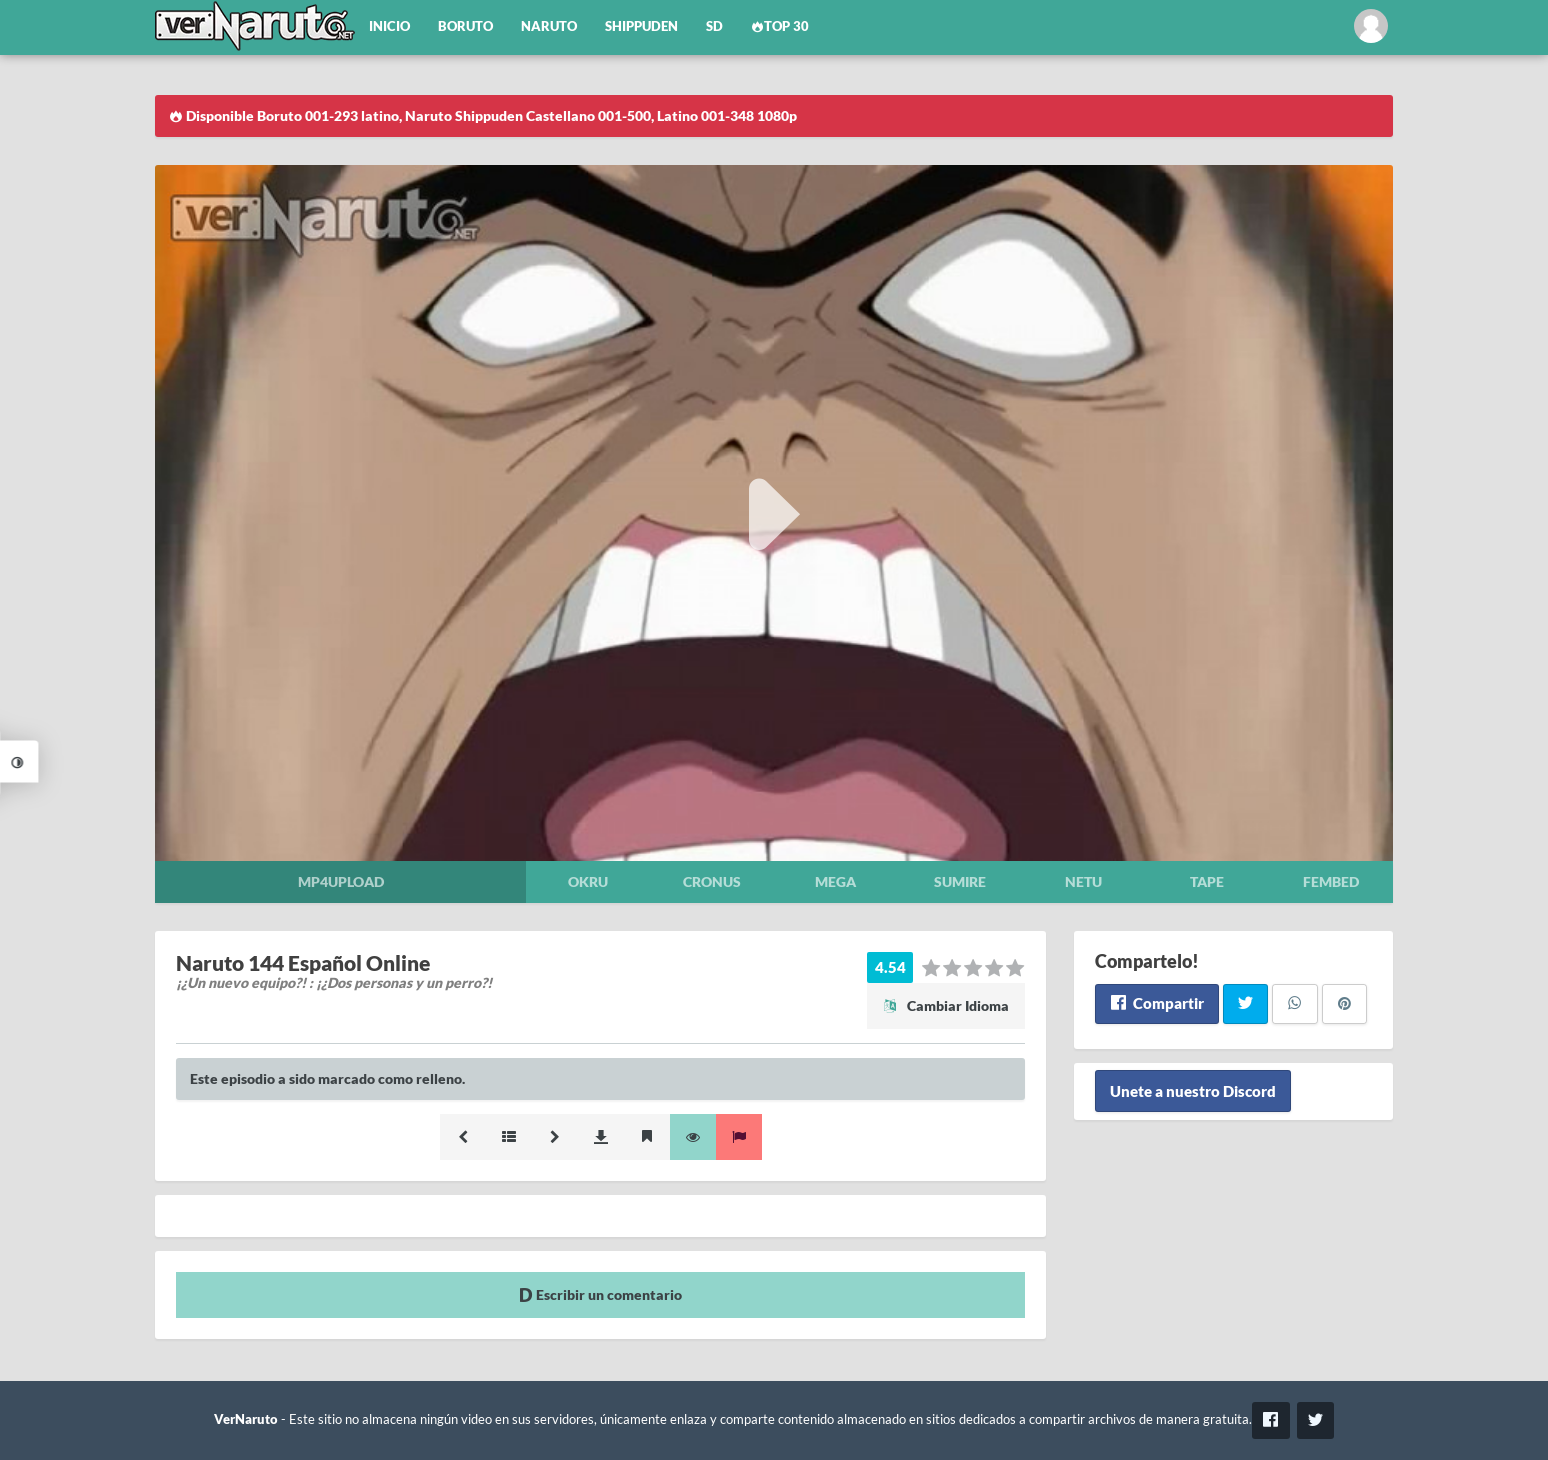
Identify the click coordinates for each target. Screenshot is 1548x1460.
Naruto (549, 26)
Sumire (960, 881)
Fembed (1331, 881)
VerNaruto (246, 1419)
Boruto (465, 26)
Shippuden (641, 26)
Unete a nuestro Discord (1193, 1091)
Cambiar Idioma (946, 1005)
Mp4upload (341, 881)
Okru (588, 881)
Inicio (389, 26)
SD (714, 26)
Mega (835, 881)
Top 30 (780, 26)
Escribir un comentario (600, 1294)
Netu (1083, 881)
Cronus (712, 881)
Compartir (1156, 1003)
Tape (1207, 881)
